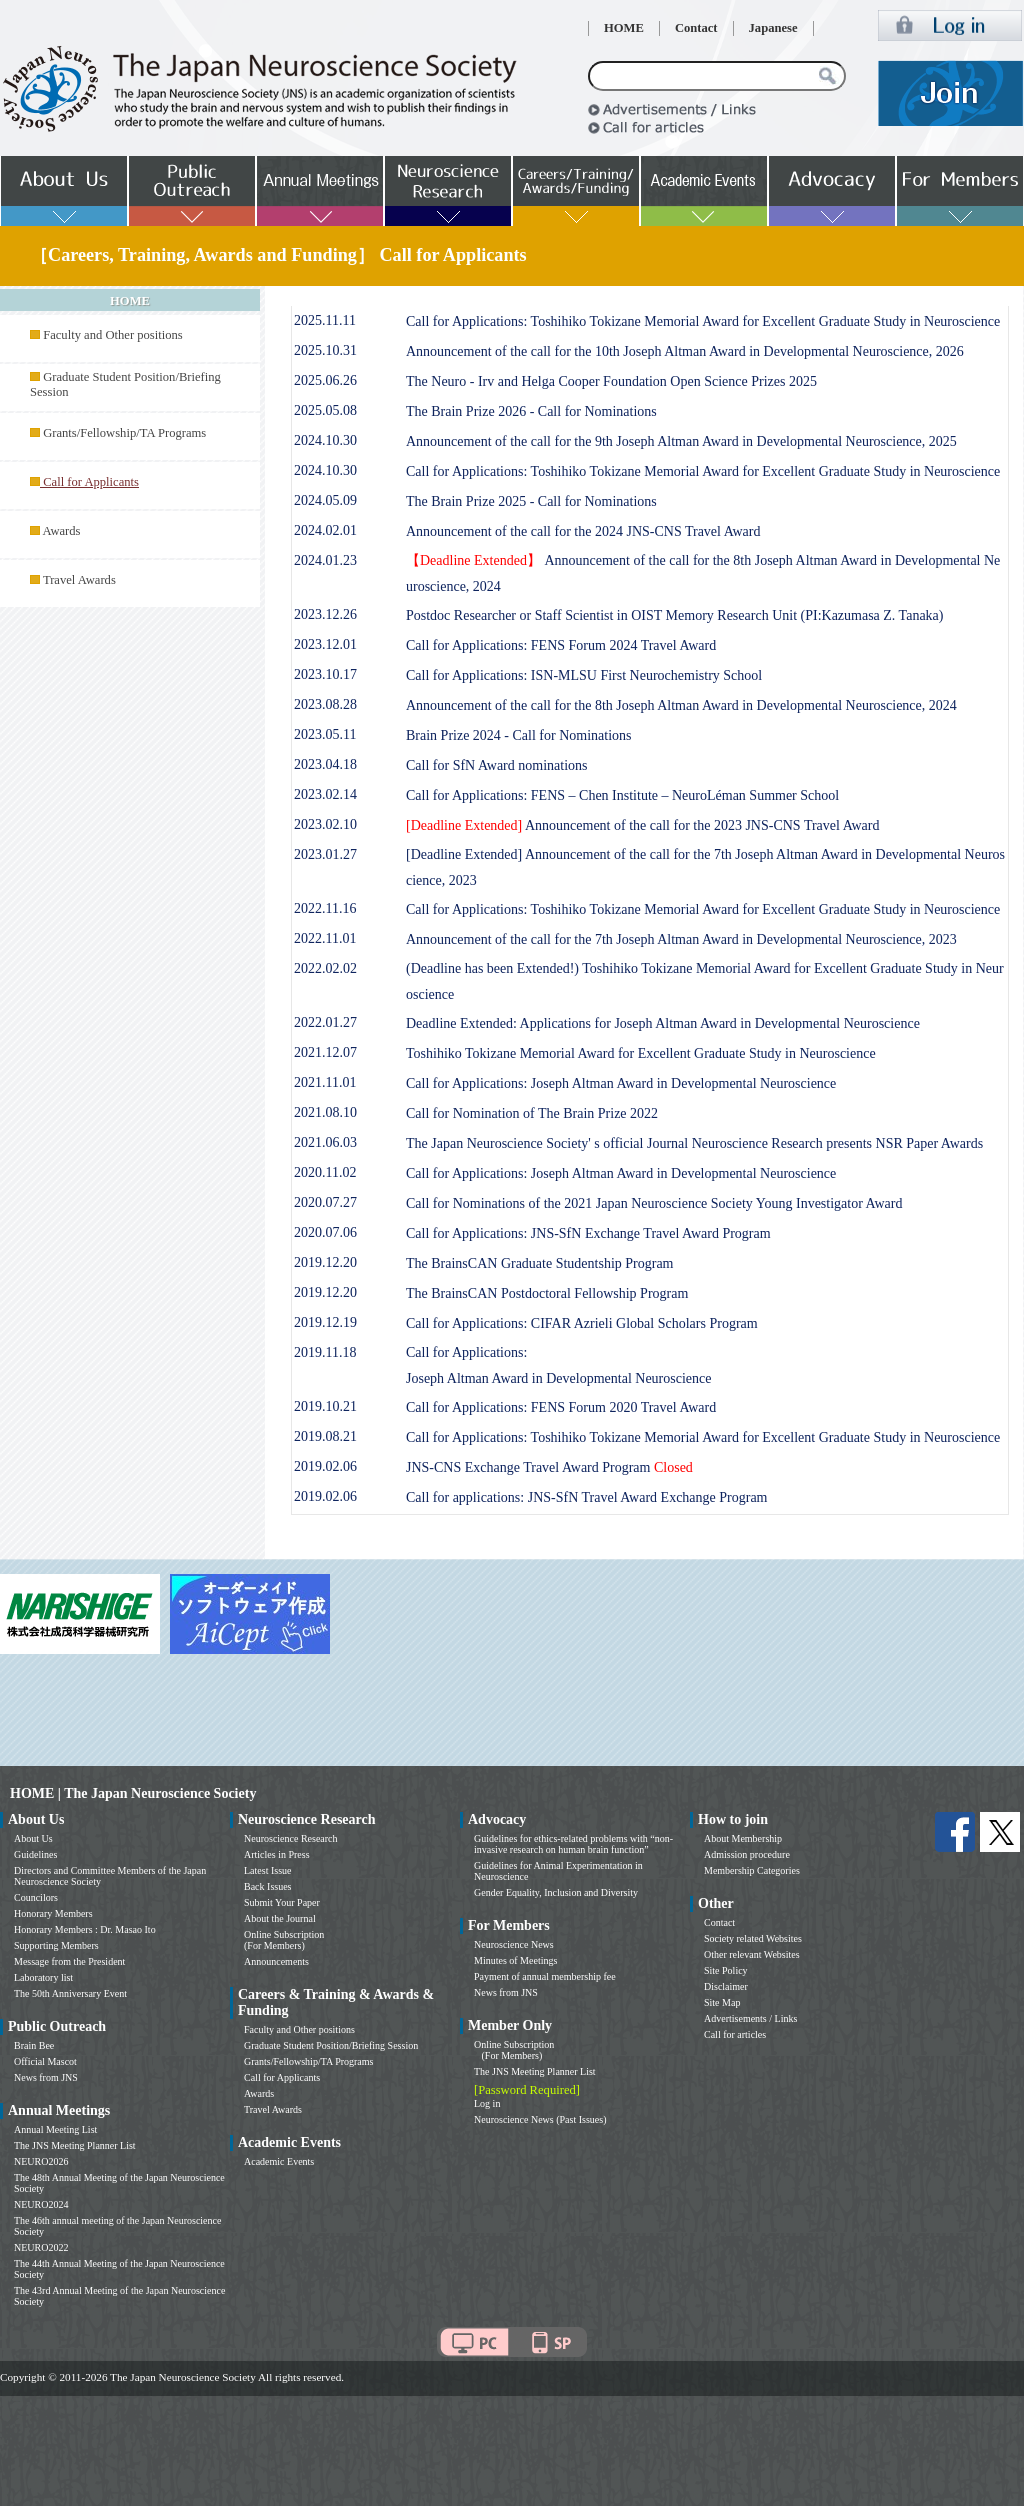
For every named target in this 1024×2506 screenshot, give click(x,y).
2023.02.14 (325, 794)
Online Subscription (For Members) (284, 1940)
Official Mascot (45, 2061)
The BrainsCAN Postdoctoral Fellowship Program (547, 1293)
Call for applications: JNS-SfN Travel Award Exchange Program (587, 1497)
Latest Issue (268, 1870)
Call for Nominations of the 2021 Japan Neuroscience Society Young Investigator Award (654, 1203)
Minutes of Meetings (515, 1960)
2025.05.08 (325, 410)
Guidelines (35, 1854)
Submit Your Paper (282, 1902)
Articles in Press (277, 1854)
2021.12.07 (325, 1052)
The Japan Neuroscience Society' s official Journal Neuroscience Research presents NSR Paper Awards (694, 1143)
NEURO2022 (41, 2247)
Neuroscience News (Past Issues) (540, 2119)
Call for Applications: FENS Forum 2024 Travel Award (561, 645)
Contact (696, 28)
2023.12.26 (325, 614)
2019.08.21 (325, 1436)
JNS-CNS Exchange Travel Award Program (549, 1467)
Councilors (36, 1897)
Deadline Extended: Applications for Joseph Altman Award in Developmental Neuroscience (663, 1023)
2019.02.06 (325, 1466)
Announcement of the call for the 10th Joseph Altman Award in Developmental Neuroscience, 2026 (685, 351)
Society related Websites (753, 1938)
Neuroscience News (514, 1944)
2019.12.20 (325, 1262)
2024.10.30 (325, 440)
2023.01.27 (325, 854)
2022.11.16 (325, 908)
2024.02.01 (325, 530)
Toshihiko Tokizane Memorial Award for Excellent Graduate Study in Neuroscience (641, 1053)
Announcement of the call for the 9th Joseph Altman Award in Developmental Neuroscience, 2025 (681, 441)
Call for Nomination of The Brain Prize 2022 (532, 1113)
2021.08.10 (325, 1112)
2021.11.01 (325, 1082)
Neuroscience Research (291, 1838)
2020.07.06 (325, 1232)
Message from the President (69, 1961)
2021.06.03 (325, 1142)
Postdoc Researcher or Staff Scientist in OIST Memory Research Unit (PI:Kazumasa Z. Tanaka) (675, 615)
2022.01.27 (325, 1022)
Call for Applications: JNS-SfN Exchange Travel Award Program (588, 1233)
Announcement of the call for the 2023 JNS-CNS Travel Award (642, 825)
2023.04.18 (325, 764)
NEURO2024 (41, 2204)
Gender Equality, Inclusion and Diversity (556, 1892)
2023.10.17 (325, 674)
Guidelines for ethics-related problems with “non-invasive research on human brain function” (573, 1844)
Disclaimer (726, 1986)
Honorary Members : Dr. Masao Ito (85, 1929)
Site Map (722, 2002)
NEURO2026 (41, 2161)
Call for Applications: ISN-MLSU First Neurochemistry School (584, 675)
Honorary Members (53, 1913)
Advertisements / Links (750, 2018)
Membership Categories (752, 1870)
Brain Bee (34, 2045)
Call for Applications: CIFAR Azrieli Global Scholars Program (582, 1323)
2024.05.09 (325, 500)
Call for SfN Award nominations (496, 765)
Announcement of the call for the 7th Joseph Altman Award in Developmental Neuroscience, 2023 (681, 939)
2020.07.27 (325, 1202)
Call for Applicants (282, 2077)
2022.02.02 (325, 968)
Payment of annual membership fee (545, 1976)
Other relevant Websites (752, 1954)
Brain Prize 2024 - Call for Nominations (519, 735)
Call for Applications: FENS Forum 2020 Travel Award (561, 1407)
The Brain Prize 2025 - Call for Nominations (531, 501)
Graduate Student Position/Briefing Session (331, 2045)
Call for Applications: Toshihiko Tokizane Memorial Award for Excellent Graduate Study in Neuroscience (703, 321)
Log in (487, 2103)
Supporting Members (56, 1945)
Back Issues (268, 1886)
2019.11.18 (325, 1352)
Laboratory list (43, 1977)
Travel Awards (79, 580)
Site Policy (726, 1970)
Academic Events (279, 2161)
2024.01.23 (325, 560)
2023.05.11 (325, 734)
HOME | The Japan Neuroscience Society (133, 1793)
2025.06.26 (325, 380)
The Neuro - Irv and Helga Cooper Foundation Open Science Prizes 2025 (611, 381)
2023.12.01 (325, 644)
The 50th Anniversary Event (70, 1993)
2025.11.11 (325, 320)
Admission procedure (747, 1854)
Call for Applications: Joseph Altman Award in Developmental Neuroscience (621, 1083)
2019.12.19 (325, 1322)
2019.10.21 (325, 1406)
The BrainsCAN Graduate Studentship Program (540, 1263)
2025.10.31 (325, 350)
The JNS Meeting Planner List (75, 2145)
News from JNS (46, 2077)
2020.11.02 (325, 1172)
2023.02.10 (325, 824)
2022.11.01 (325, 938)
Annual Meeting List (55, 2129)
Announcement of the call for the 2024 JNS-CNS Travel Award (583, 531)
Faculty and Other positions (113, 335)
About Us (33, 1838)
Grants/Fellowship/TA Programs (124, 433)
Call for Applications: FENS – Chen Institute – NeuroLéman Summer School (622, 795)
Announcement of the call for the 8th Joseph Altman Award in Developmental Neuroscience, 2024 (681, 705)
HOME (624, 28)
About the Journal (280, 1918)
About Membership (743, 1838)
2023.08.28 (325, 704)
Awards (61, 531)
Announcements (276, 1961)
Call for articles (735, 2034)
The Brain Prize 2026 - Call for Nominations (531, 411)
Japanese (773, 28)
